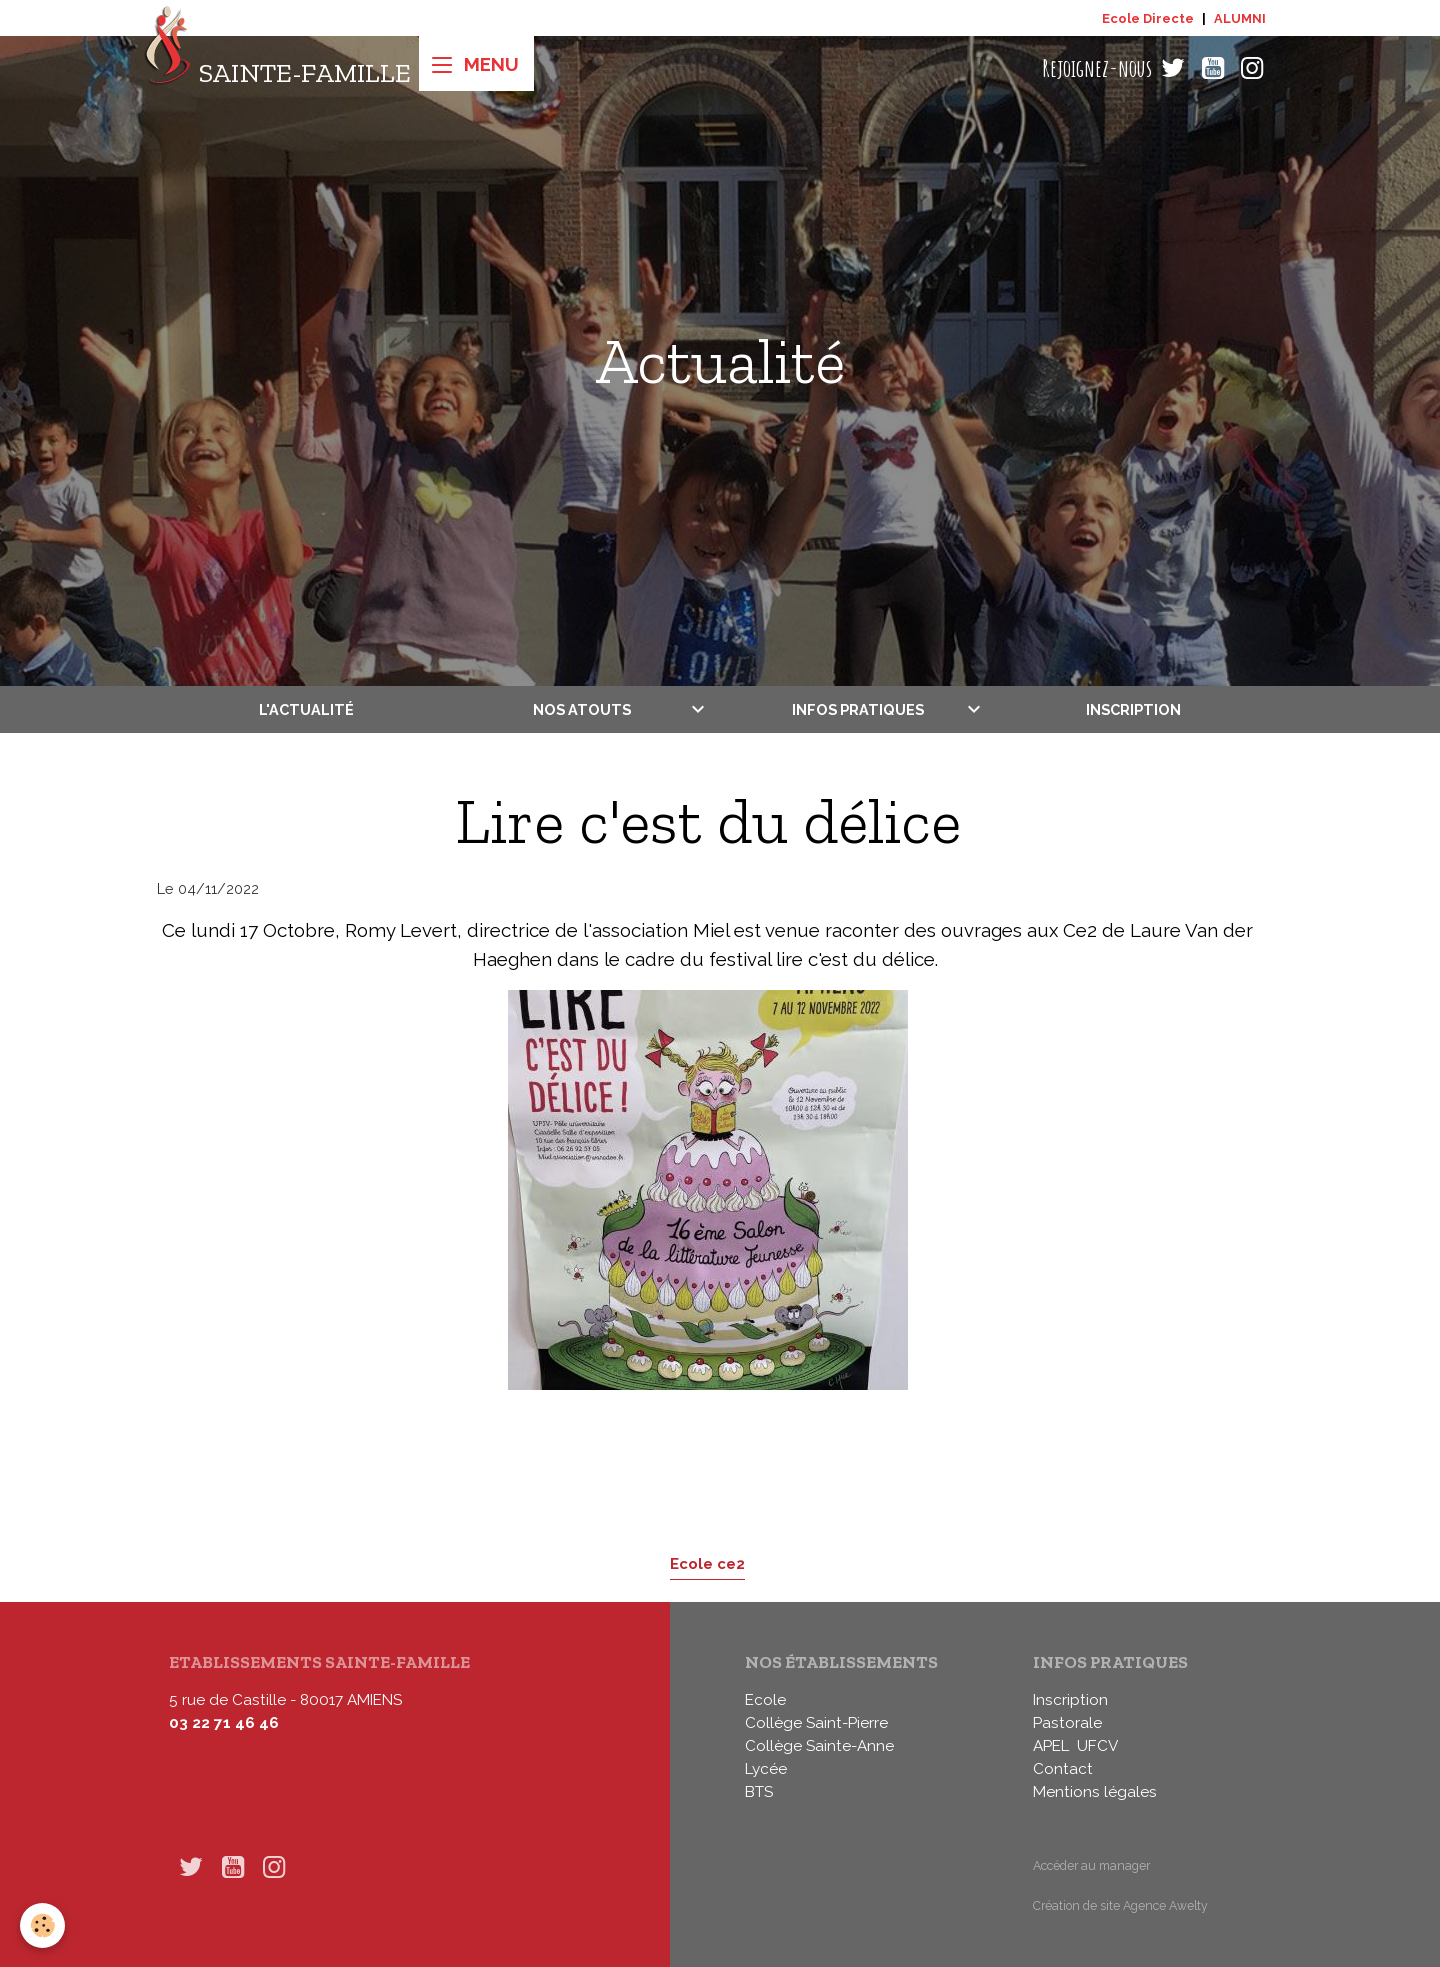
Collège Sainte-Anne (819, 1746)
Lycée (766, 1769)
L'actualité (306, 709)
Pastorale (1067, 1723)
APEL (1051, 1746)
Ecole (765, 1700)
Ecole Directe (1148, 18)
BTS (759, 1792)
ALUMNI (1240, 18)
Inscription (1133, 709)
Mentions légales (1095, 1792)
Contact (1063, 1769)
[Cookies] (42, 1925)
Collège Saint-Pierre (816, 1723)
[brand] (277, 68)
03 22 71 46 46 (224, 1723)
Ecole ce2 (707, 1563)
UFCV (1097, 1746)
